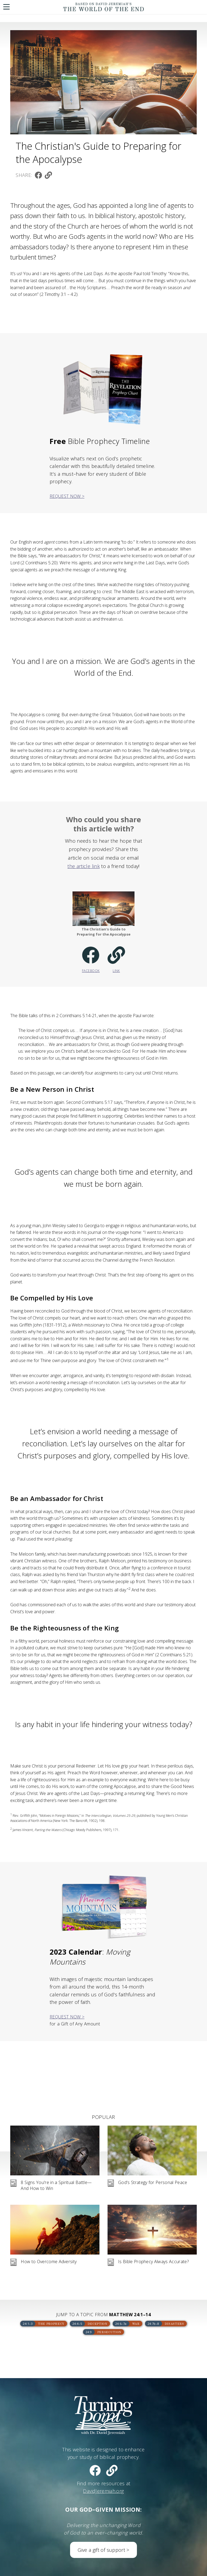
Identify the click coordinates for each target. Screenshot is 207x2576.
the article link (83, 866)
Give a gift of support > (103, 2550)
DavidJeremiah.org (103, 2491)
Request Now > (67, 496)
